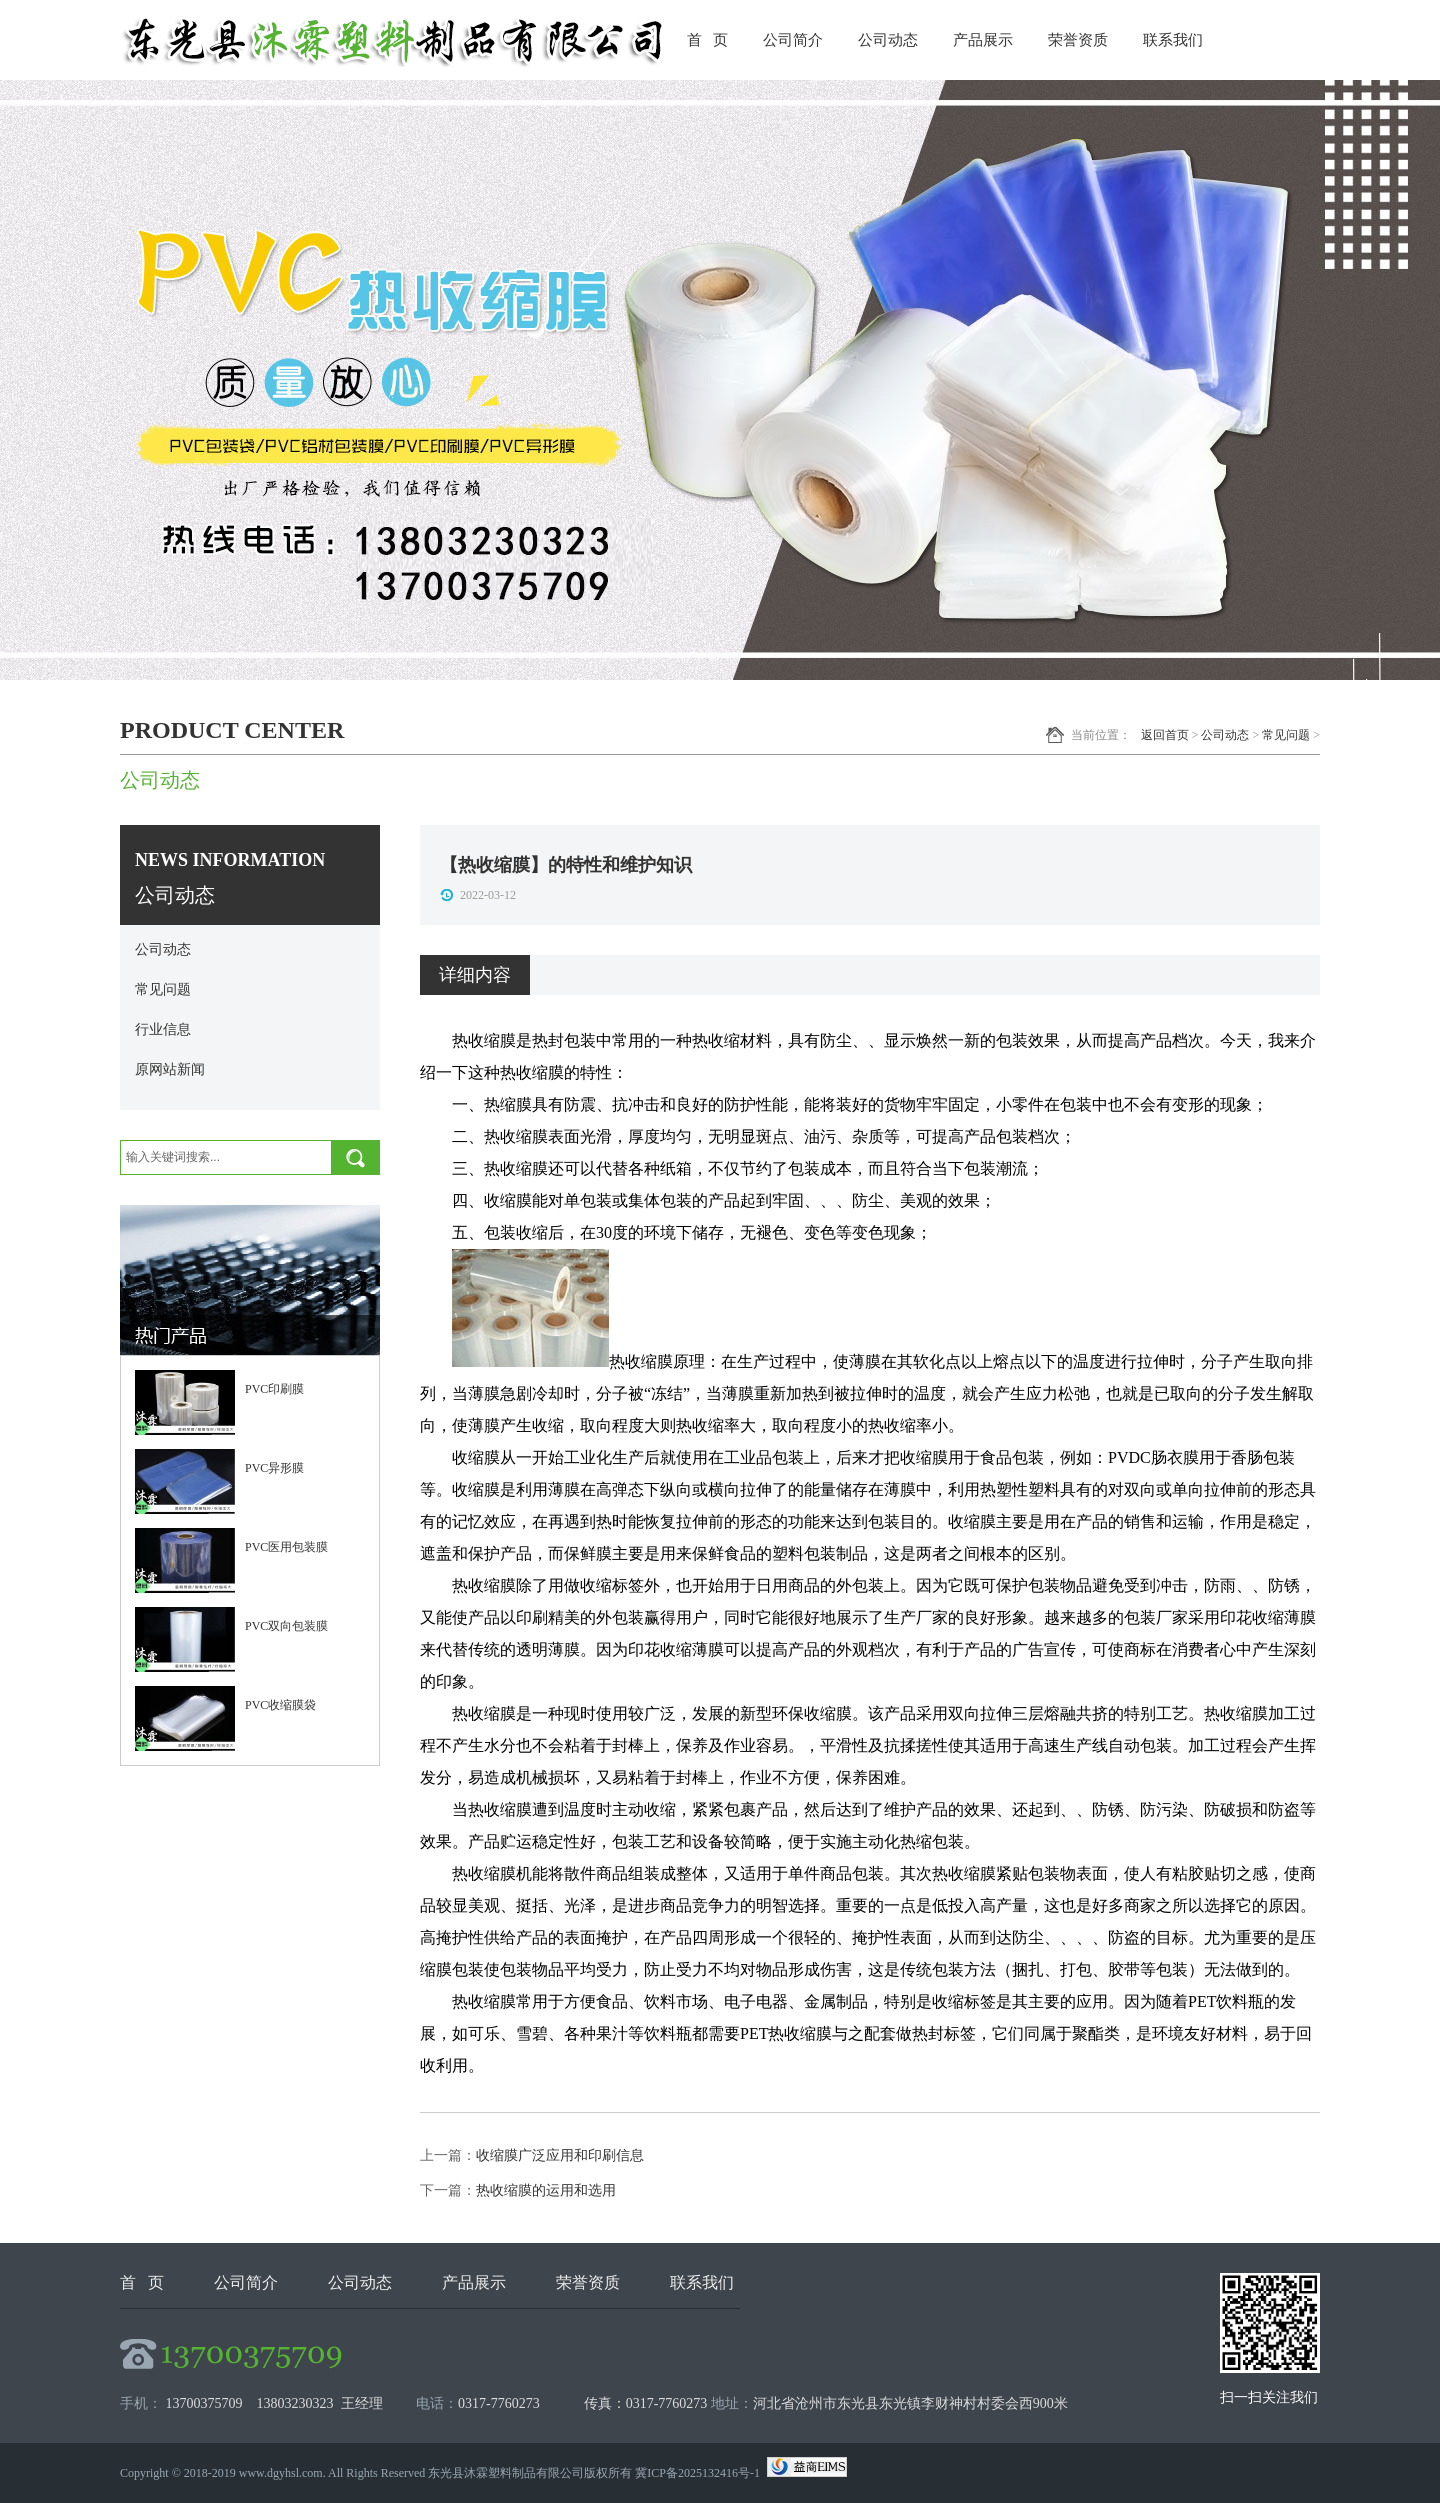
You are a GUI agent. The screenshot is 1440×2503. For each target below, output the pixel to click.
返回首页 (1165, 735)
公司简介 (793, 40)
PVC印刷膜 (274, 1389)
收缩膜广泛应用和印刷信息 (560, 2155)
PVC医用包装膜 (286, 1547)
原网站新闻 (170, 1069)
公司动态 (888, 40)
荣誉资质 (1078, 40)
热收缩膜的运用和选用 (546, 2190)
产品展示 (983, 40)
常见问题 (1286, 735)
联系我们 (1173, 40)
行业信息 (163, 1029)
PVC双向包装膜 (286, 1626)
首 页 (707, 40)
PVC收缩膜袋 (280, 1705)
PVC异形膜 (274, 1468)
